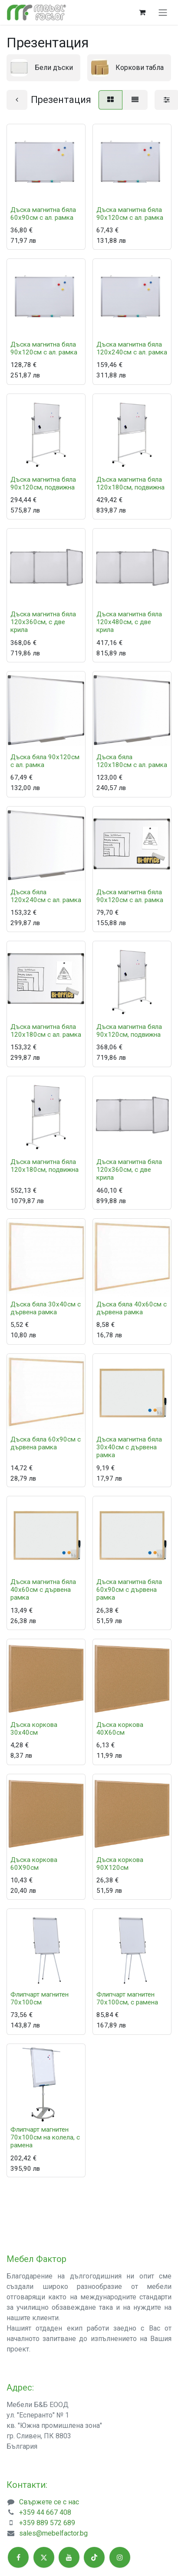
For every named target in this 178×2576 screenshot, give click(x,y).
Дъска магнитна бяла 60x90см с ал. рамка (43, 214)
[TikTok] (94, 2557)
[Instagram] (119, 2557)
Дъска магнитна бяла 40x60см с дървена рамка (43, 1590)
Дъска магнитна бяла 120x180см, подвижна (130, 483)
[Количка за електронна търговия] (142, 12)
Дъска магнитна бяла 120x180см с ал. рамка (45, 1031)
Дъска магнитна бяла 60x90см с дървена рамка (129, 1590)
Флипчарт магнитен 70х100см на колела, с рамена (45, 2137)
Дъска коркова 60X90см (33, 1864)
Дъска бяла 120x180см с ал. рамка (131, 761)
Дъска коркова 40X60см (119, 1729)
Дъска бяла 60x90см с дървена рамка (45, 1443)
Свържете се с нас (49, 2502)
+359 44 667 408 (45, 2512)
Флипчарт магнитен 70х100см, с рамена (127, 1998)
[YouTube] (69, 2557)
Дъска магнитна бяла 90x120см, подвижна (43, 483)
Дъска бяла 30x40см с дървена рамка (45, 1308)
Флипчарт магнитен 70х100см (39, 1998)
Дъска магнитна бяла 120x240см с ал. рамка (131, 349)
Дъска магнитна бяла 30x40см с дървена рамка (129, 1447)
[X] (43, 2557)
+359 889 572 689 (47, 2523)
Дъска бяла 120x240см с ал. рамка (45, 896)
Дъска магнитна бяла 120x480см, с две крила (129, 622)
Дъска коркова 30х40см (33, 1729)
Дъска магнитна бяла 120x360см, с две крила (43, 622)
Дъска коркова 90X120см (119, 1864)
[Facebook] (18, 2557)
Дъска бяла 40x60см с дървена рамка (131, 1308)
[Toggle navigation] (162, 12)
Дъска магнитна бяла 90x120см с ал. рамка (129, 214)
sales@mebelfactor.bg (53, 2533)
